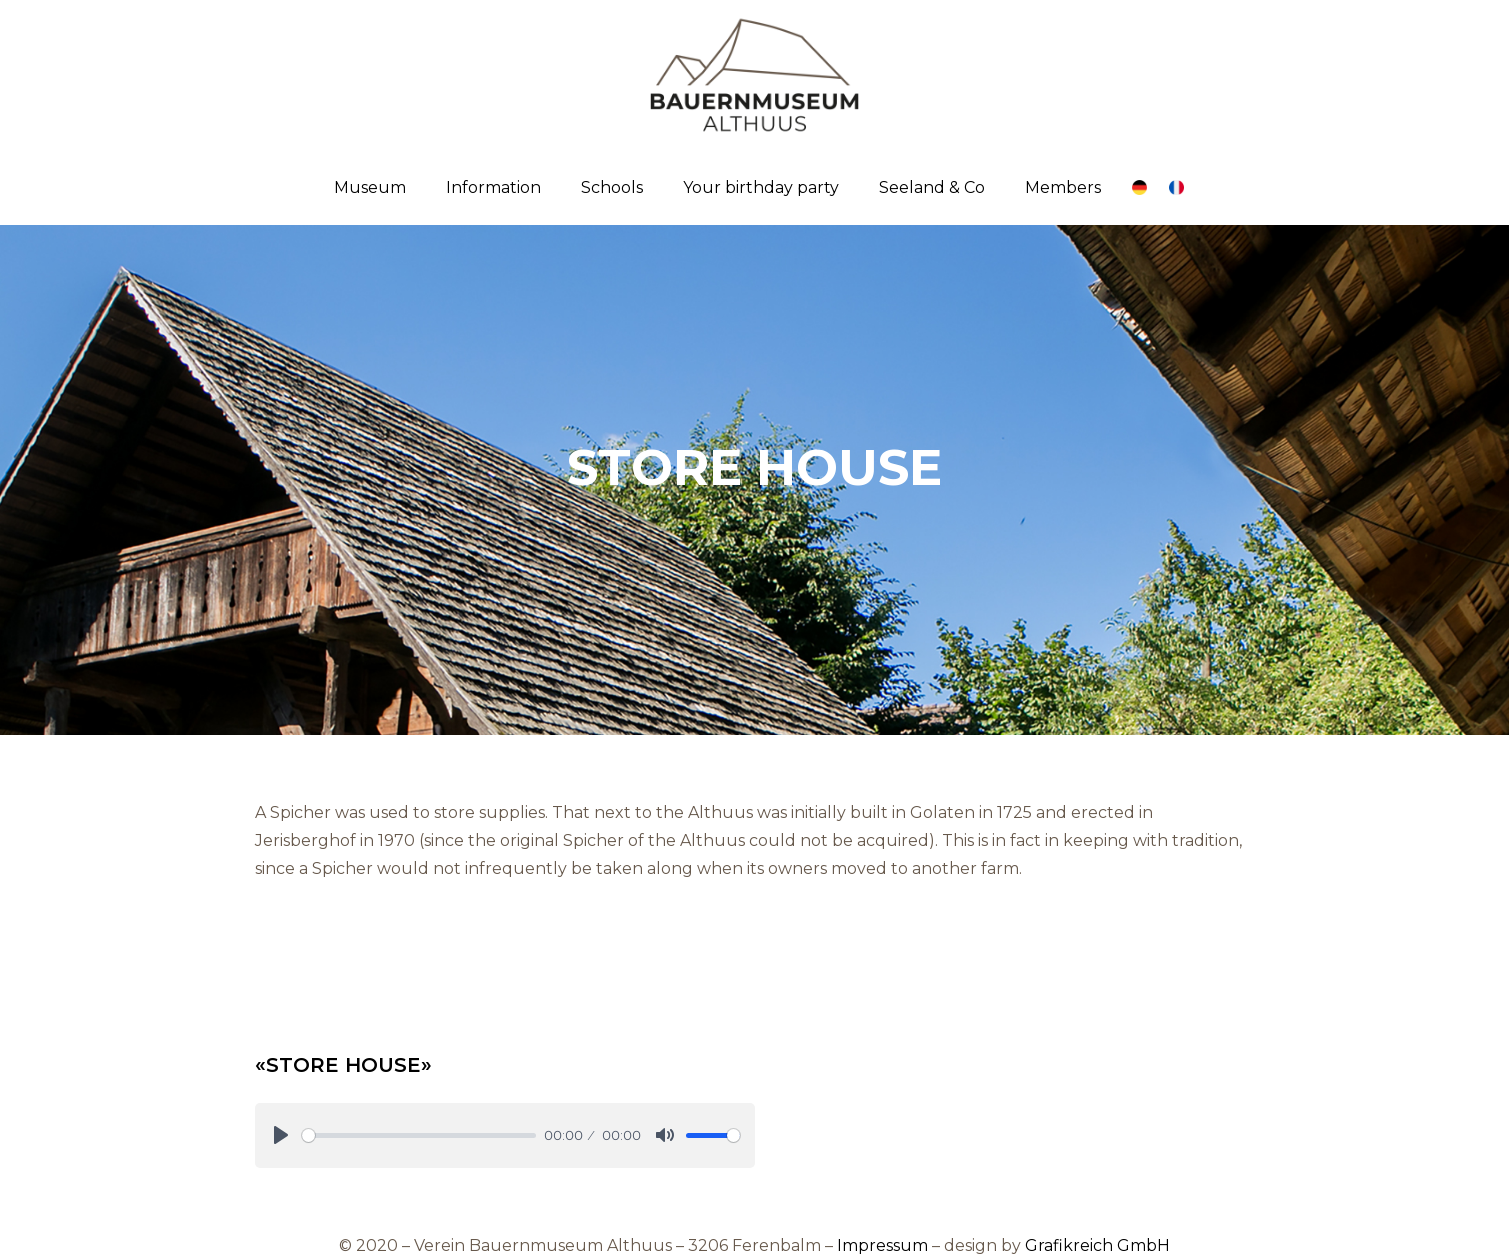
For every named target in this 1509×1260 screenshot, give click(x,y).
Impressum (882, 1245)
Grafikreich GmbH (1097, 1245)
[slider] (419, 1135)
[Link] (1139, 187)
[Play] (281, 1135)
